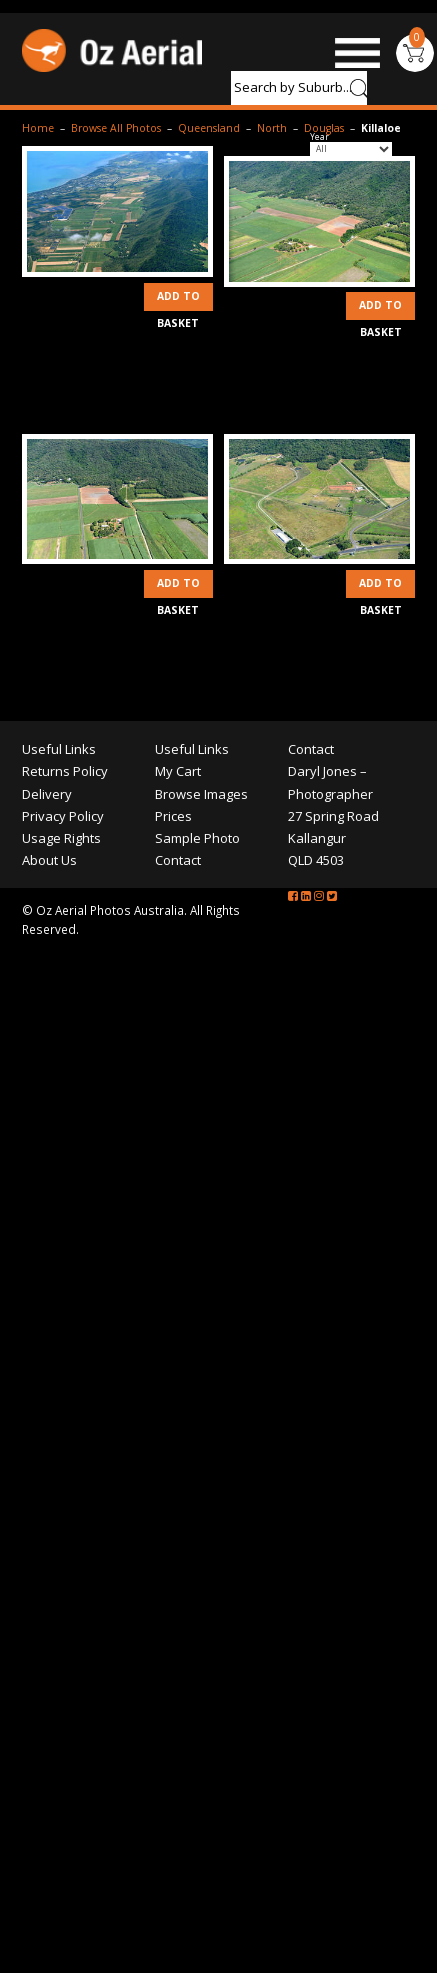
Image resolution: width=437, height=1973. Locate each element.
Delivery (47, 794)
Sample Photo (197, 838)
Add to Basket (178, 300)
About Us (49, 860)
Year (319, 137)
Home (38, 128)
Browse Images (201, 794)
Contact (178, 860)
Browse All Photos (116, 128)
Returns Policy (65, 771)
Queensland (209, 128)
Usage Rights (61, 838)
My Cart (178, 771)
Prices (173, 816)
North (272, 128)
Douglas (324, 128)
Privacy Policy (63, 816)
